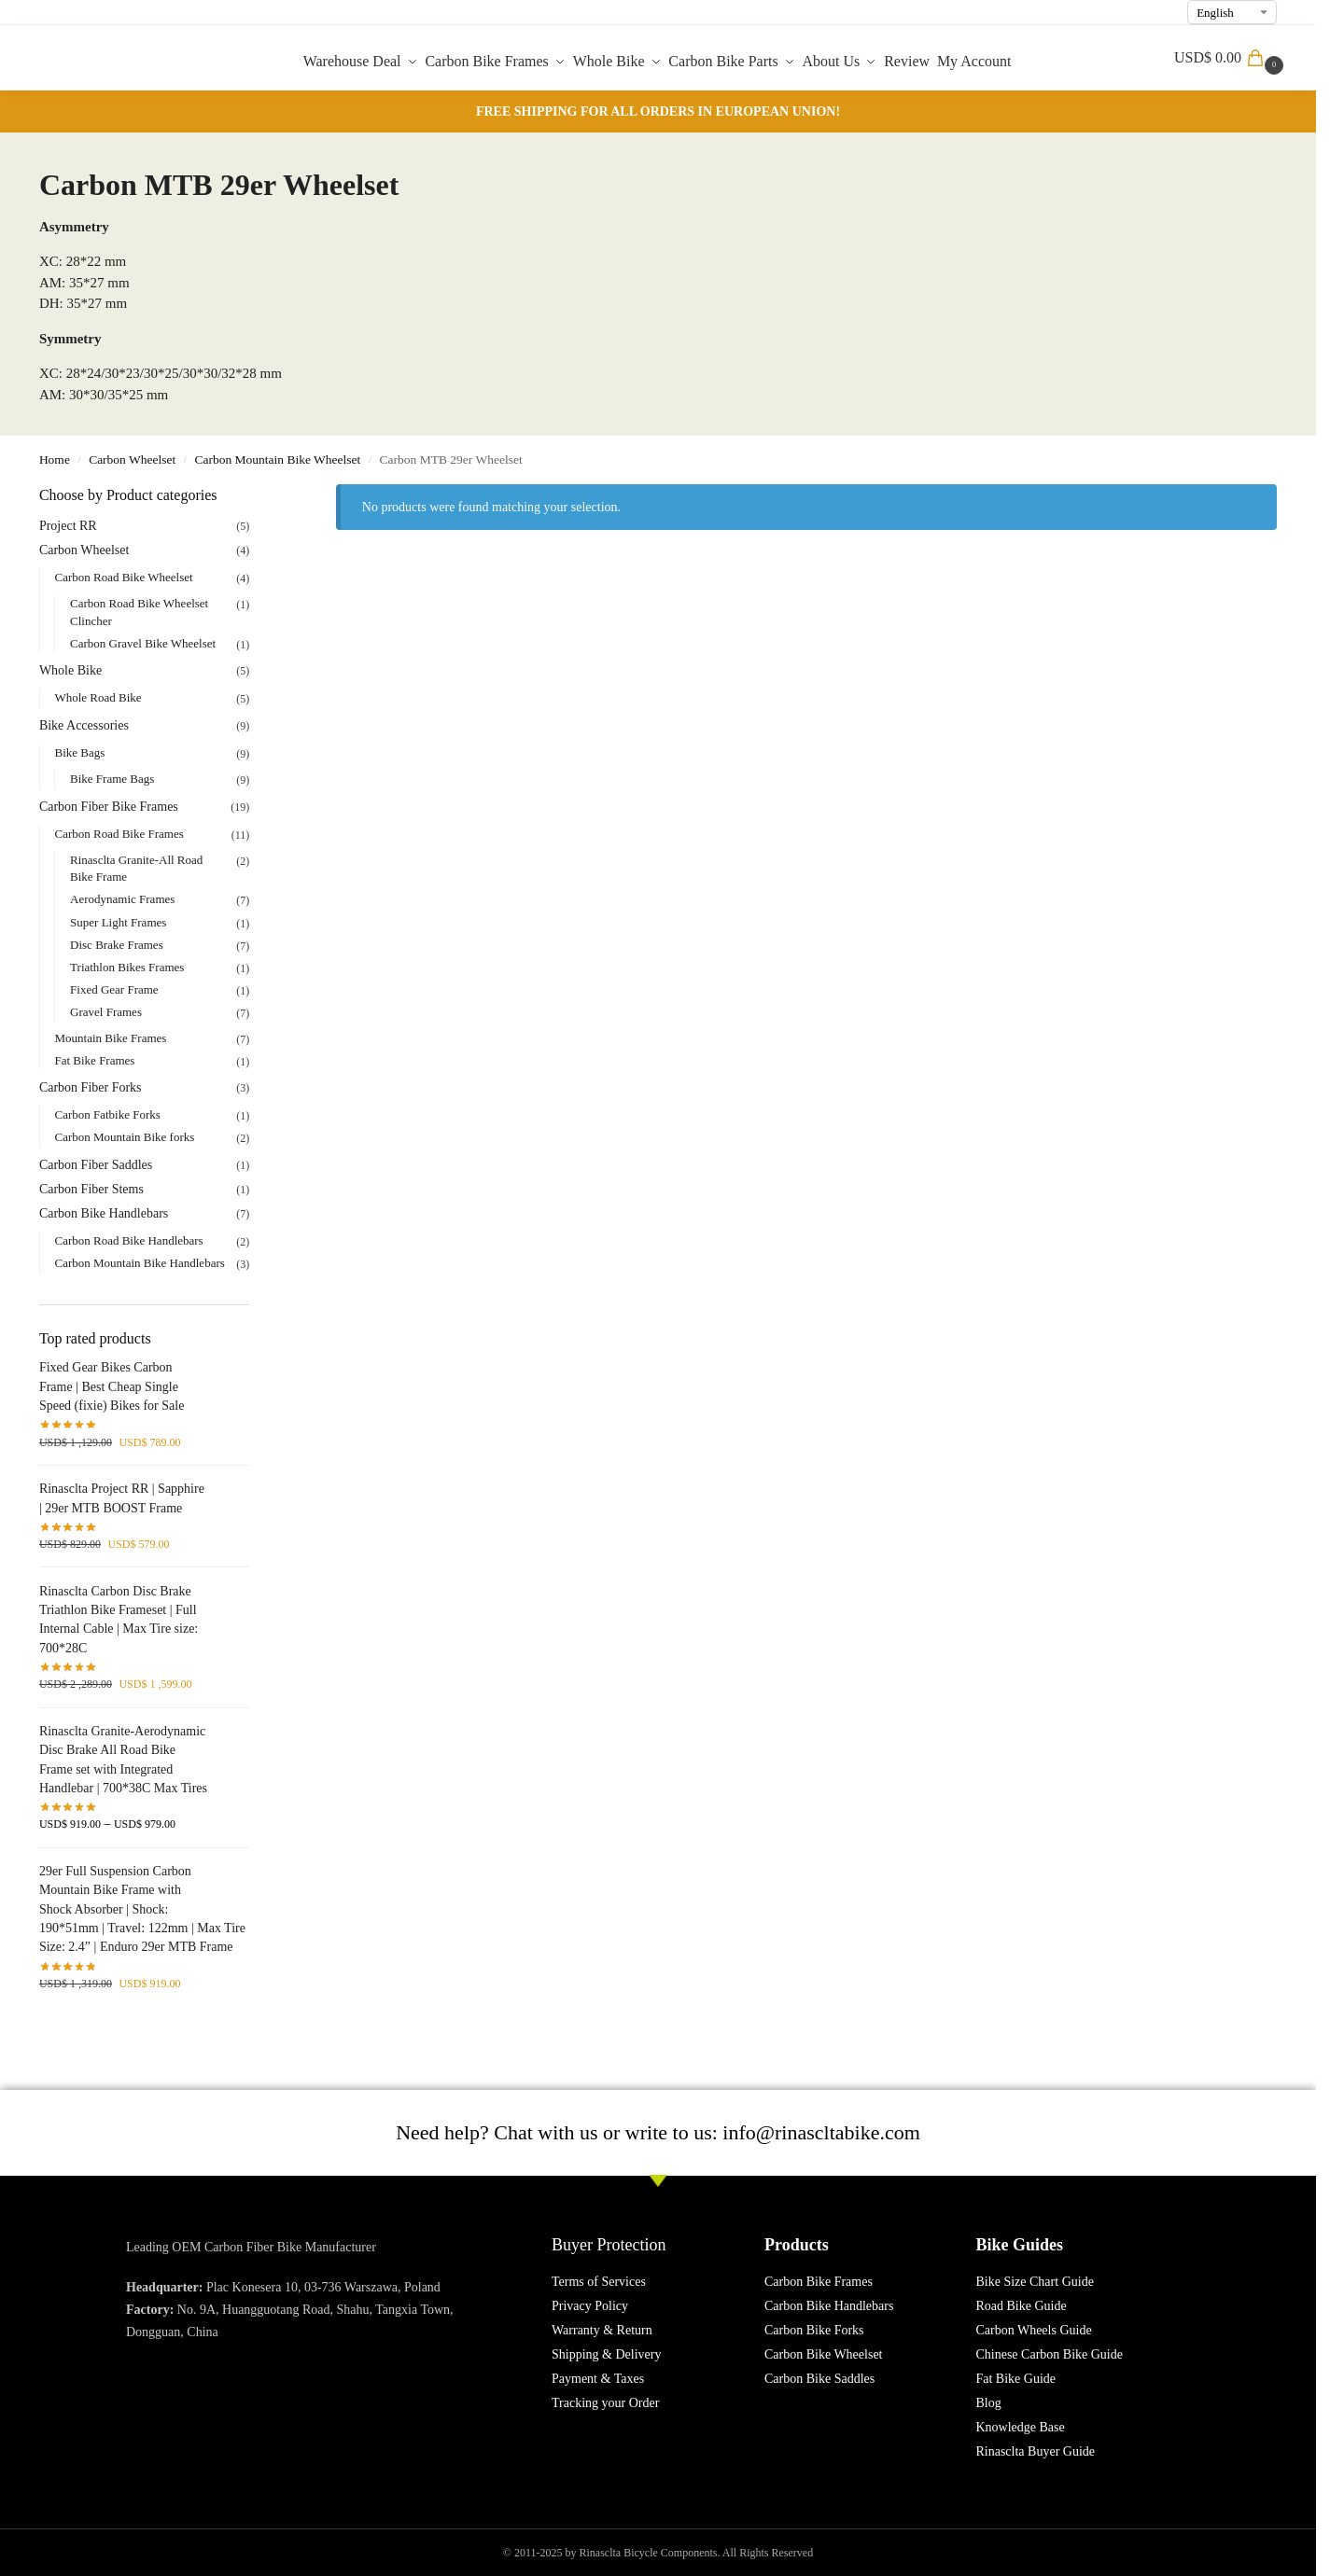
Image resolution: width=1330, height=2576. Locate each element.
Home (54, 459)
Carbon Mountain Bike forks (124, 1137)
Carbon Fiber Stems (91, 1189)
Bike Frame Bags (112, 779)
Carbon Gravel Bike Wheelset (143, 643)
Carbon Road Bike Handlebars (128, 1240)
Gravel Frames (106, 1012)
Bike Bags (79, 752)
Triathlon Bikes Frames (127, 967)
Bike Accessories (84, 725)
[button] (1231, 58)
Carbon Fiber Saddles (95, 1165)
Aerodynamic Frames (122, 899)
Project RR (68, 526)
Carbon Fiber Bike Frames (108, 807)
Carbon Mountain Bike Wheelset (277, 459)
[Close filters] (254, 496)
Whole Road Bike (97, 697)
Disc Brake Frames (116, 945)
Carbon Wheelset (132, 459)
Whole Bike (70, 670)
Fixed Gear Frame (114, 989)
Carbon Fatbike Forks (107, 1114)
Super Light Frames (118, 922)
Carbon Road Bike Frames (118, 834)
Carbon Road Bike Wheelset (123, 577)
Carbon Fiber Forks (90, 1087)
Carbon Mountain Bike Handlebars (139, 1263)
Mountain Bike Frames (110, 1038)
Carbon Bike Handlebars (103, 1213)
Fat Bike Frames (94, 1060)
